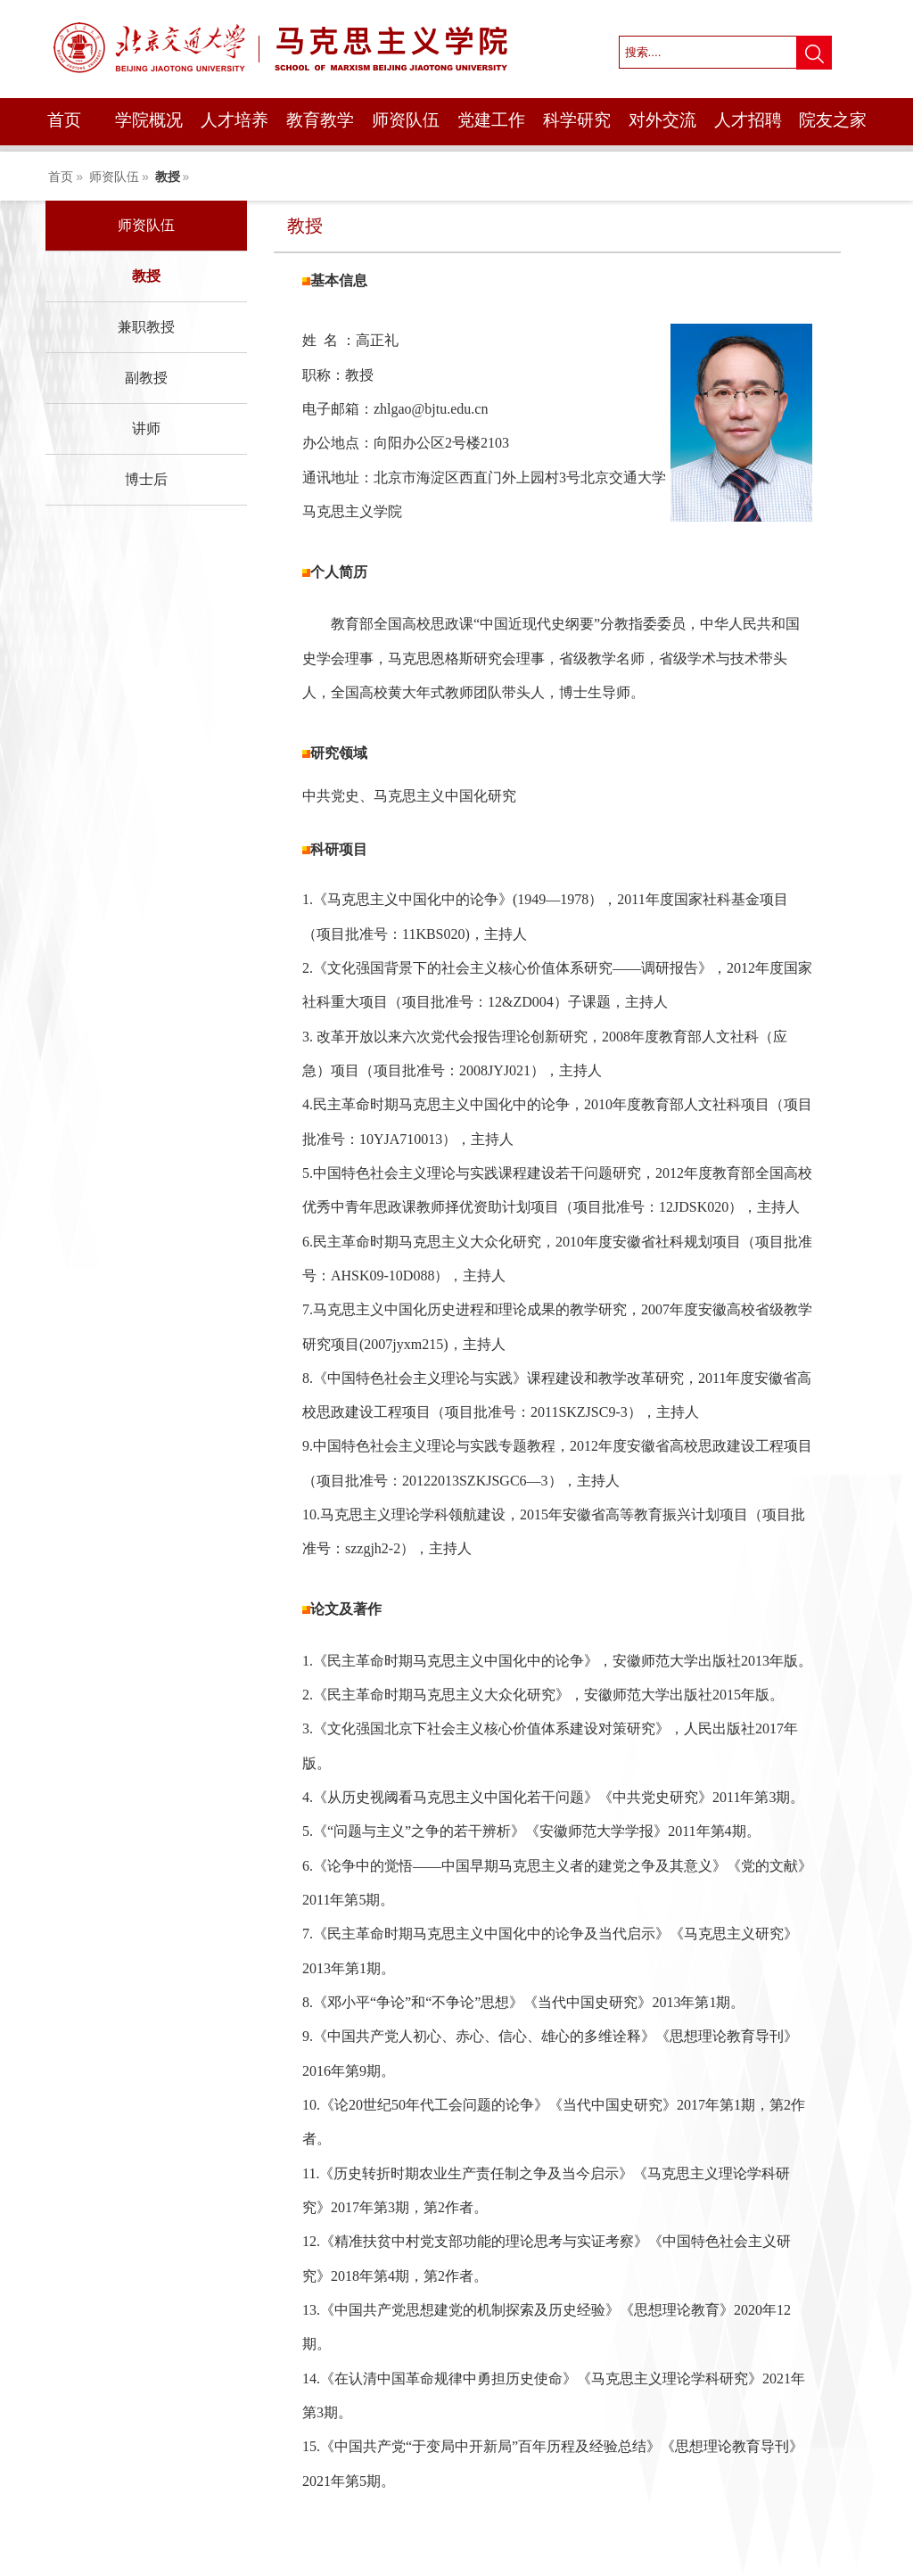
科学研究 (577, 120)
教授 (167, 176)
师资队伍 (406, 120)
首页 (64, 120)
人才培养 (234, 120)
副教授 (146, 377)
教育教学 (320, 120)
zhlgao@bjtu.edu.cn (431, 408)
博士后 (146, 479)
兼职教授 (146, 326)
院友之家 (833, 120)
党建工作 (491, 120)
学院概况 (149, 120)
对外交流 (662, 120)
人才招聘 (748, 120)
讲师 (146, 428)
